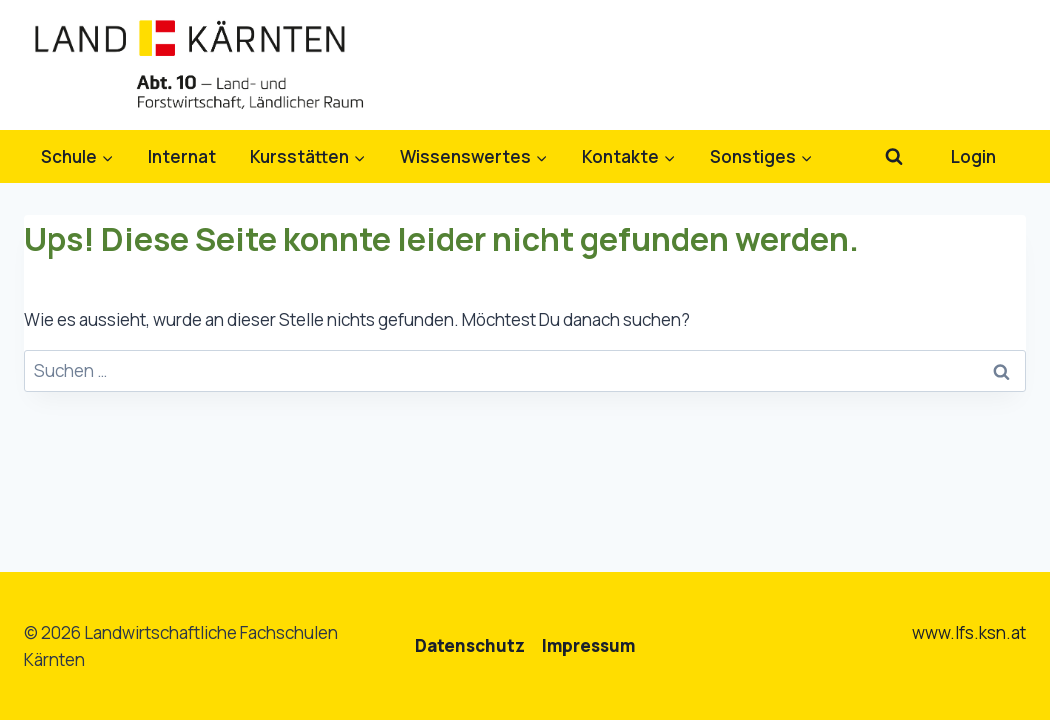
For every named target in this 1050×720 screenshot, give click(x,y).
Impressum (588, 645)
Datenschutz (470, 645)
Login (973, 156)
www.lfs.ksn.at (969, 632)
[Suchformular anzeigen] (893, 156)
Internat (182, 156)
